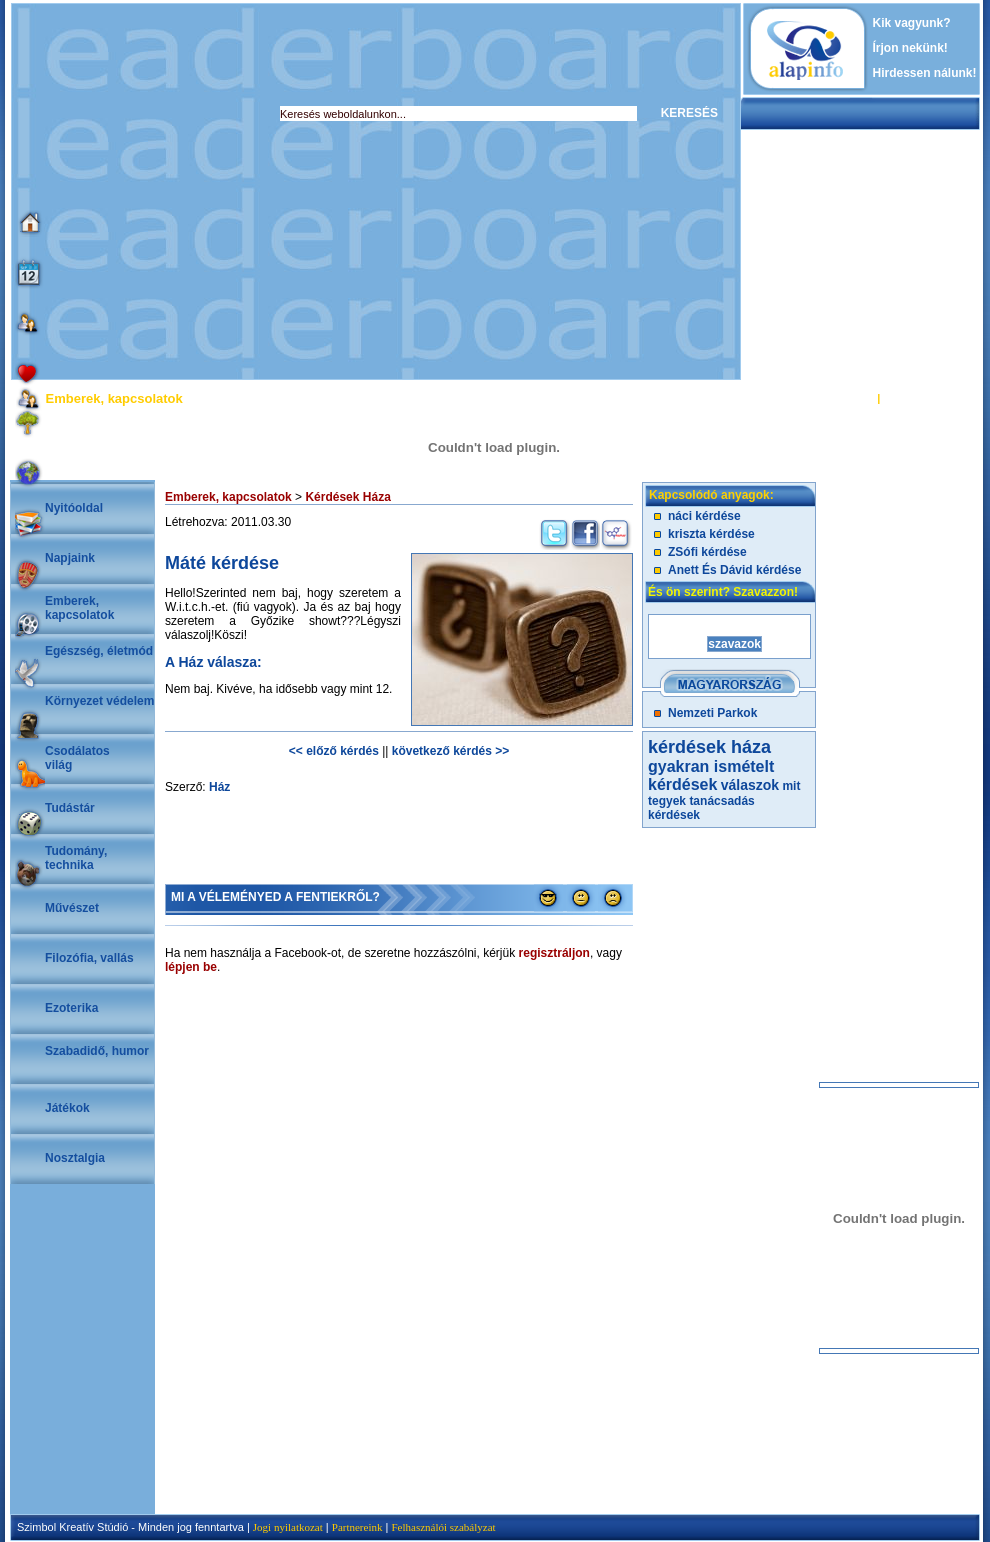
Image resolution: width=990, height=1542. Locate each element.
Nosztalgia (75, 1158)
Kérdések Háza (347, 497)
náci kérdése (704, 516)
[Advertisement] (187, 191)
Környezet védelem (99, 701)
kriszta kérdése (711, 534)
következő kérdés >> (450, 751)
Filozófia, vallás (89, 958)
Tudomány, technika (76, 858)
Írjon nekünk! (910, 48)
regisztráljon (554, 953)
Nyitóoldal (74, 508)
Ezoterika (71, 1008)
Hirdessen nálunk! (925, 73)
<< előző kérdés (334, 751)
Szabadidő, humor (97, 1051)
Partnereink (357, 1527)
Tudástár (70, 808)
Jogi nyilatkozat (288, 1527)
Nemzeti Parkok (712, 713)
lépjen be (191, 967)
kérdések (674, 815)
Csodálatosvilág (77, 758)
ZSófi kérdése (707, 552)
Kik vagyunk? (912, 23)
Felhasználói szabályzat (443, 1527)
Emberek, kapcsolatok (79, 608)
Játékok (67, 1108)
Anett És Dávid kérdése (734, 570)
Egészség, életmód (99, 651)
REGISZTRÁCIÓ (924, 398)
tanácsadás (721, 801)
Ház (219, 787)
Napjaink (70, 558)
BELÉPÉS (848, 398)
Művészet (72, 908)
